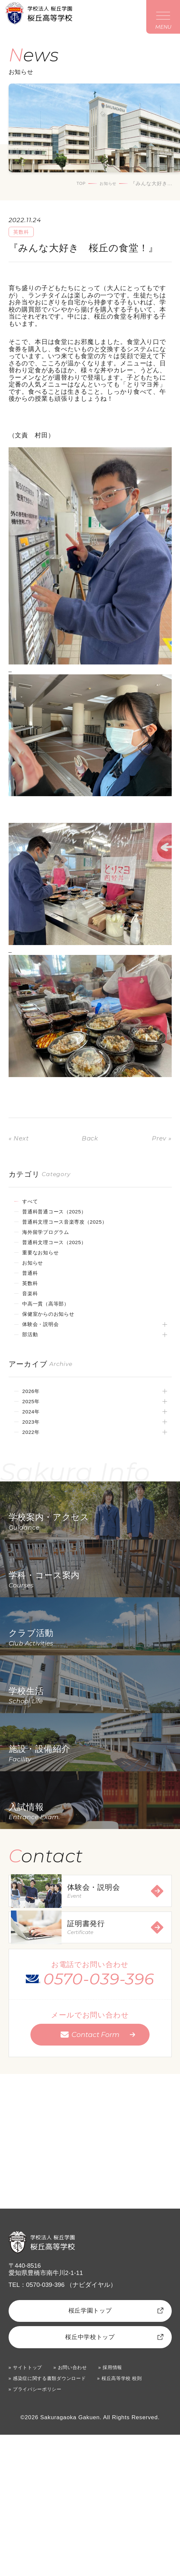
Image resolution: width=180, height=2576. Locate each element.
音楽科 (34, 1308)
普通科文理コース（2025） (64, 1250)
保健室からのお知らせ (57, 1331)
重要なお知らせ (47, 1262)
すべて (34, 1204)
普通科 (34, 1285)
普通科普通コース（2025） (64, 1215)
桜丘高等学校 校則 (142, 2518)
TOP (75, 184)
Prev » (159, 1140)
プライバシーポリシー (43, 2530)
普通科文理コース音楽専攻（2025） (77, 1227)
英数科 (34, 1297)
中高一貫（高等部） (53, 1320)
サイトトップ (31, 2506)
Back (90, 1140)
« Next (21, 1140)
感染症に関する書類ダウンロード (58, 2518)
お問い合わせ (83, 2506)
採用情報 (129, 2506)
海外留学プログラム (53, 1239)
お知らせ (106, 184)
